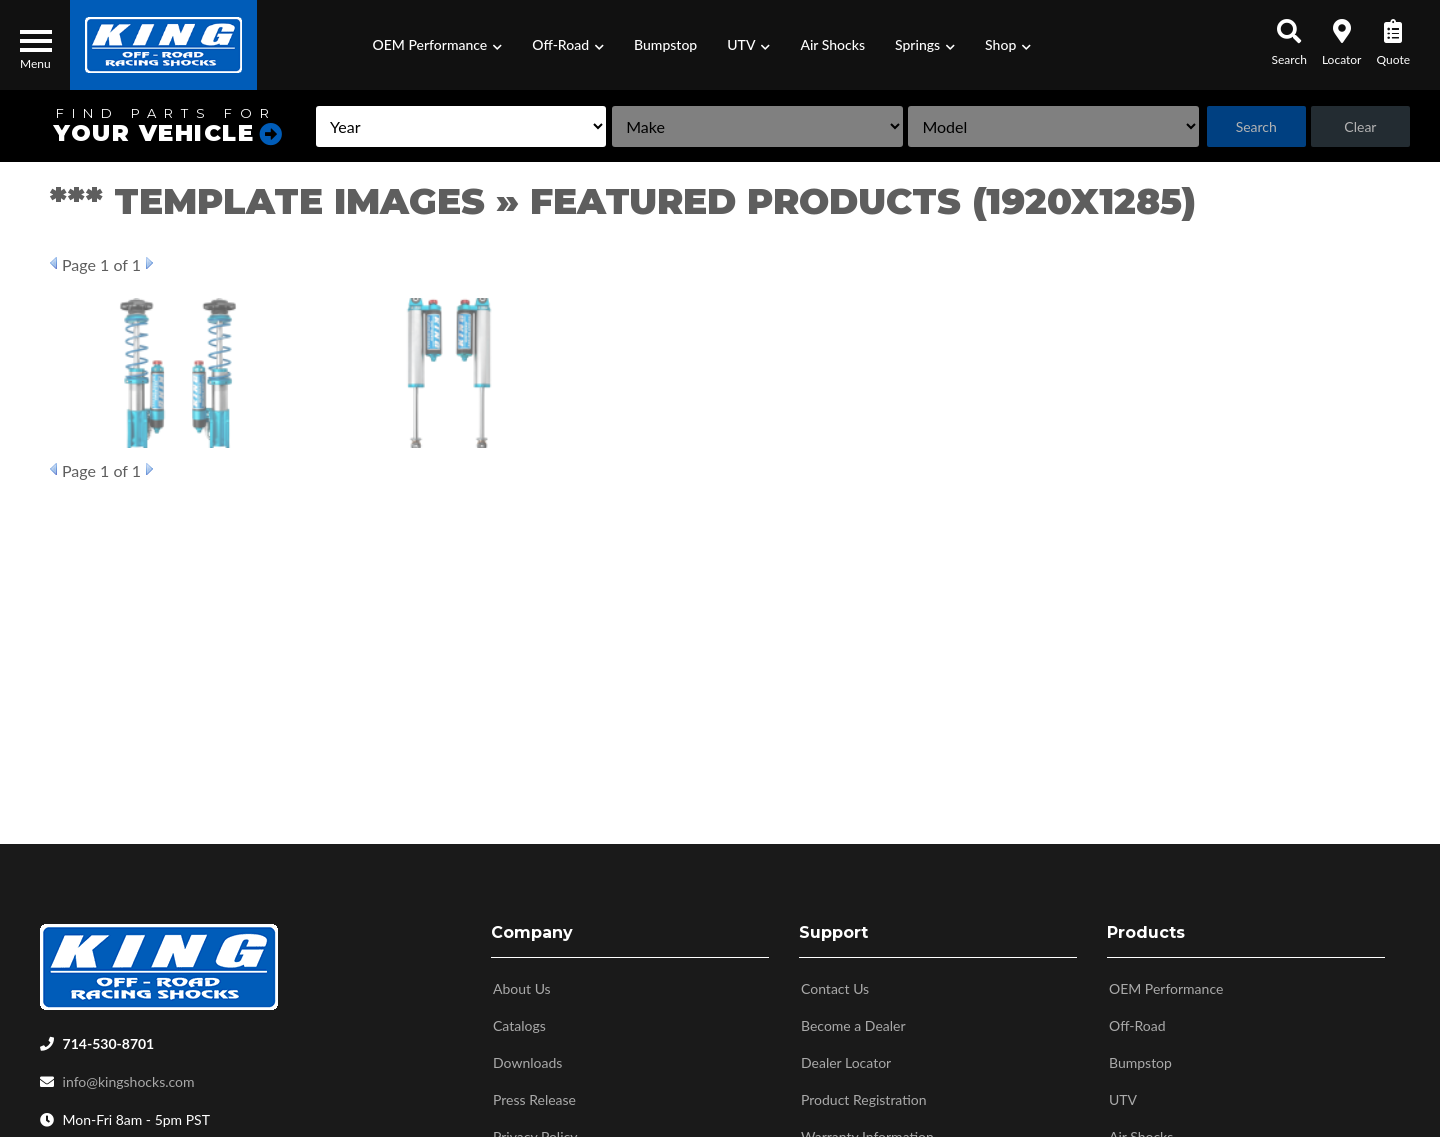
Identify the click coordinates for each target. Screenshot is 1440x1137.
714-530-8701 (109, 1039)
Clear (1360, 126)
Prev (53, 263)
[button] (438, 45)
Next (149, 263)
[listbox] (461, 126)
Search (1256, 126)
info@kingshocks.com (129, 1077)
